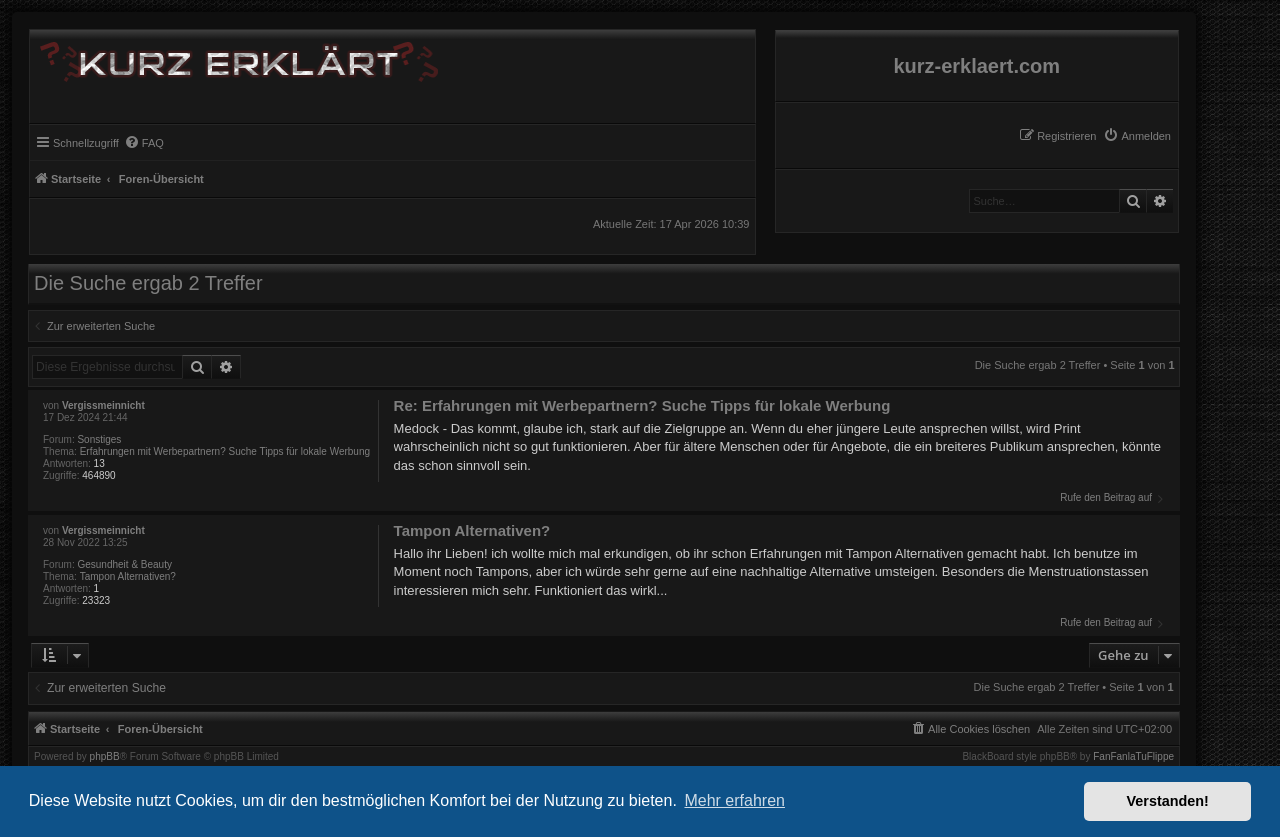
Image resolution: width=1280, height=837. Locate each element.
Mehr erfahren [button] (734, 800)
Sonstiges (99, 439)
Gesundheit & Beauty (124, 564)
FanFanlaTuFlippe (1133, 757)
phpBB (105, 757)
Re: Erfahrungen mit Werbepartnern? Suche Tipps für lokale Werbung (642, 405)
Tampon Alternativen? (128, 576)
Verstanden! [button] (1168, 801)
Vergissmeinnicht (103, 405)
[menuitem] (1137, 136)
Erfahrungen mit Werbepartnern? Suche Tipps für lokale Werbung (225, 451)
